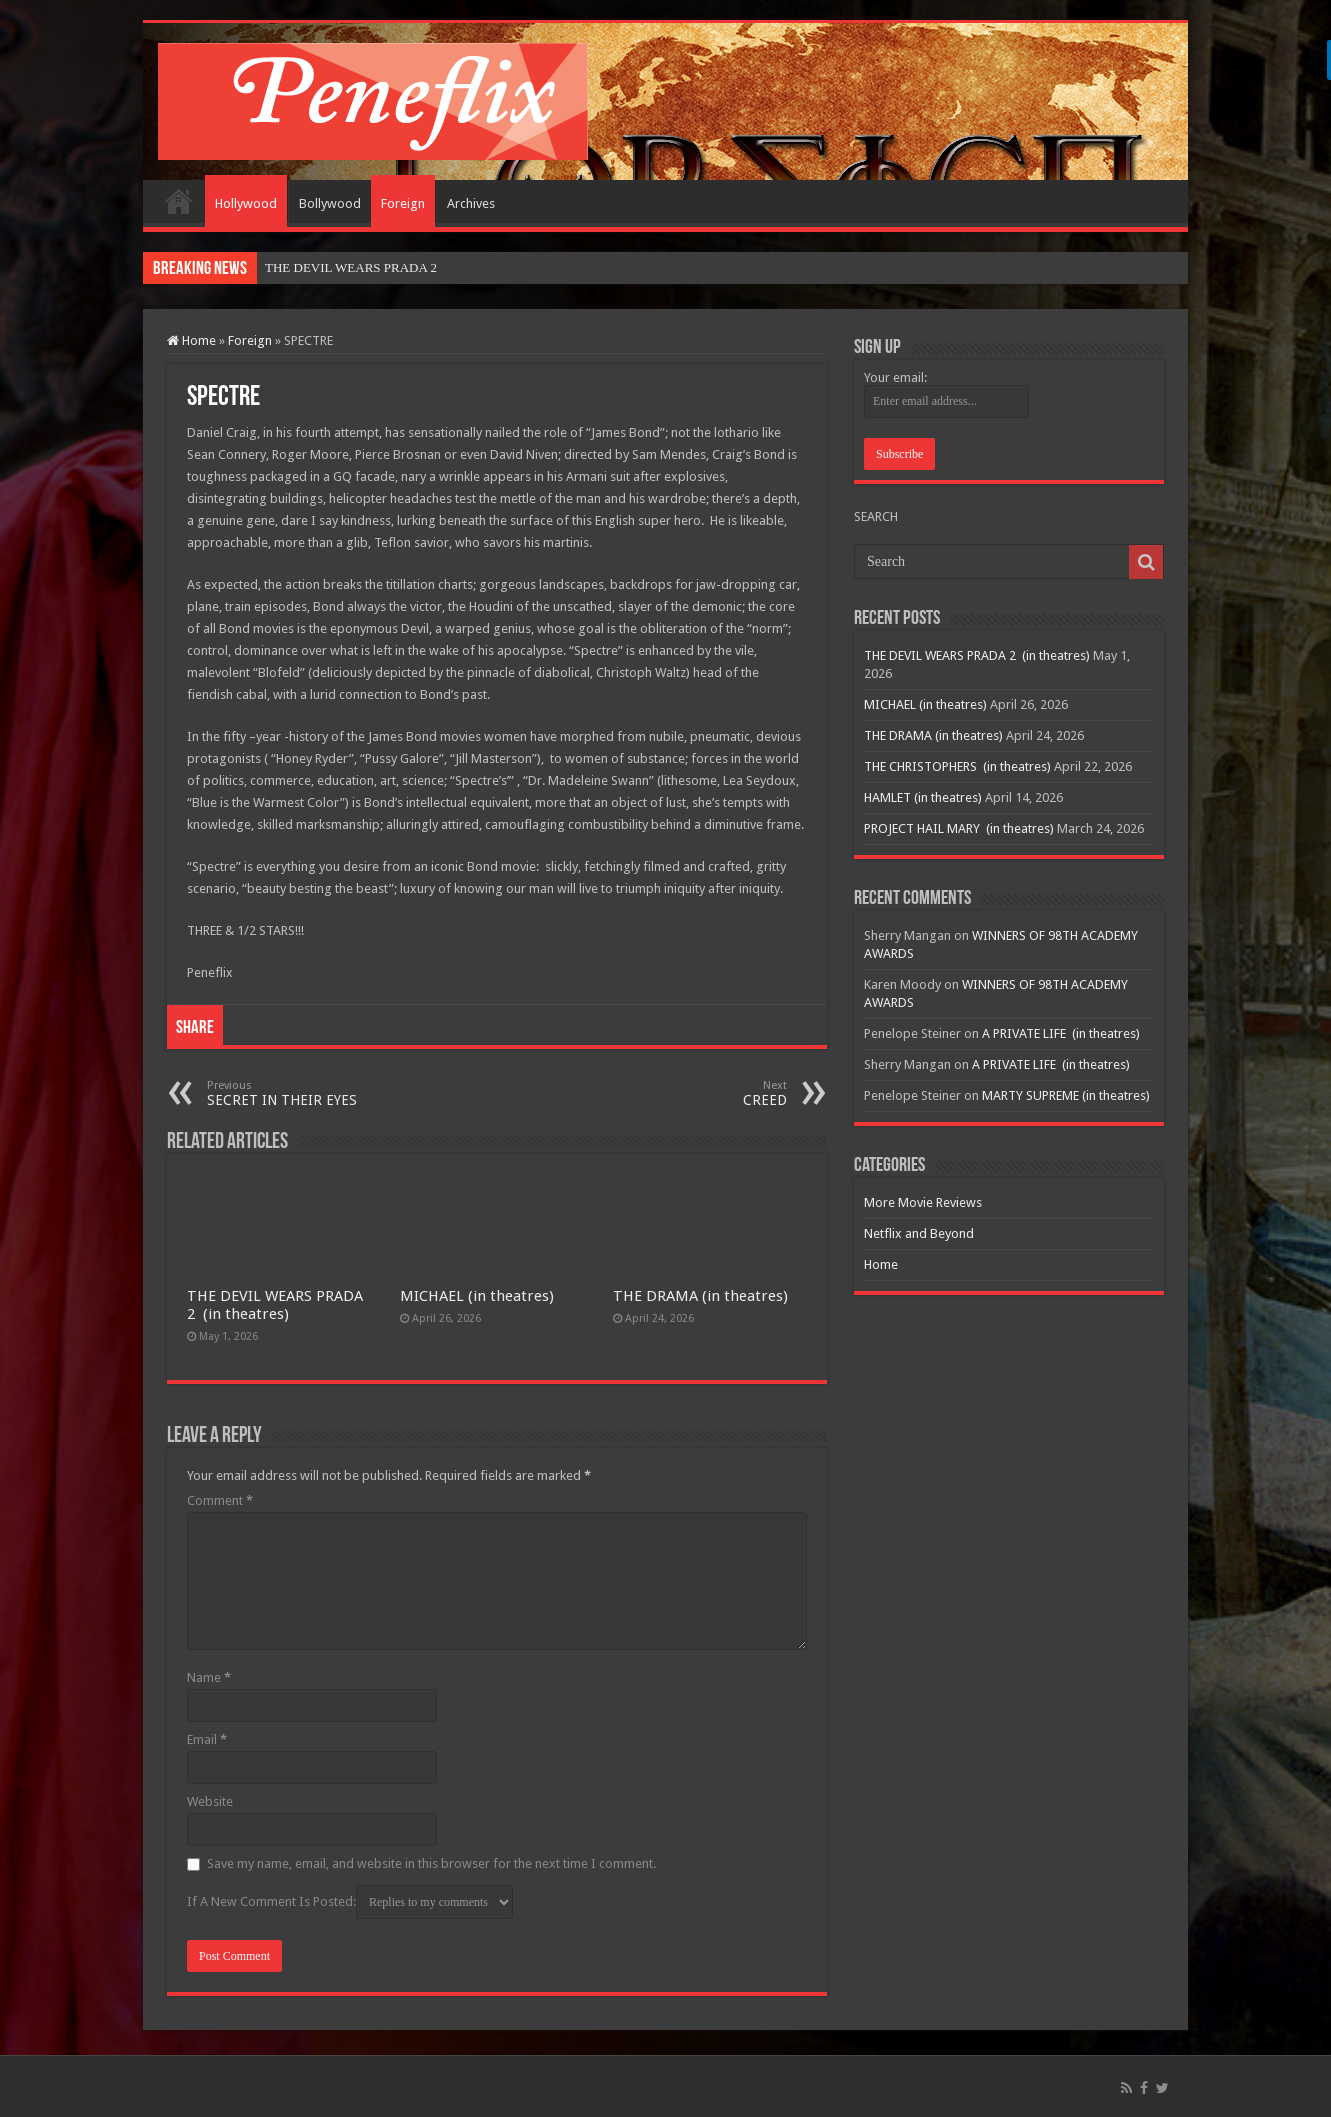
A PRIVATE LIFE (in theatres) (1061, 1033)
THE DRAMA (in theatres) (700, 1296)
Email (207, 1739)
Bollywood (330, 203)
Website (210, 1801)
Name (209, 1677)
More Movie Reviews (923, 1202)
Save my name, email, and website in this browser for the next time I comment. (431, 1863)
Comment (220, 1500)
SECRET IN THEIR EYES (309, 1093)
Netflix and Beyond (919, 1233)
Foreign (403, 203)
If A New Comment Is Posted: (350, 1902)
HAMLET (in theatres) (923, 797)
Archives (471, 203)
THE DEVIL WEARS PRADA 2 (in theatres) (275, 1305)
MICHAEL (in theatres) (477, 1296)
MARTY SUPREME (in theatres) (1066, 1095)
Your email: (895, 377)
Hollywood (246, 203)
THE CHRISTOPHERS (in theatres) (957, 766)
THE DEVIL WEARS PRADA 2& (356, 267)
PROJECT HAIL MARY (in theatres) (959, 828)
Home (179, 201)
